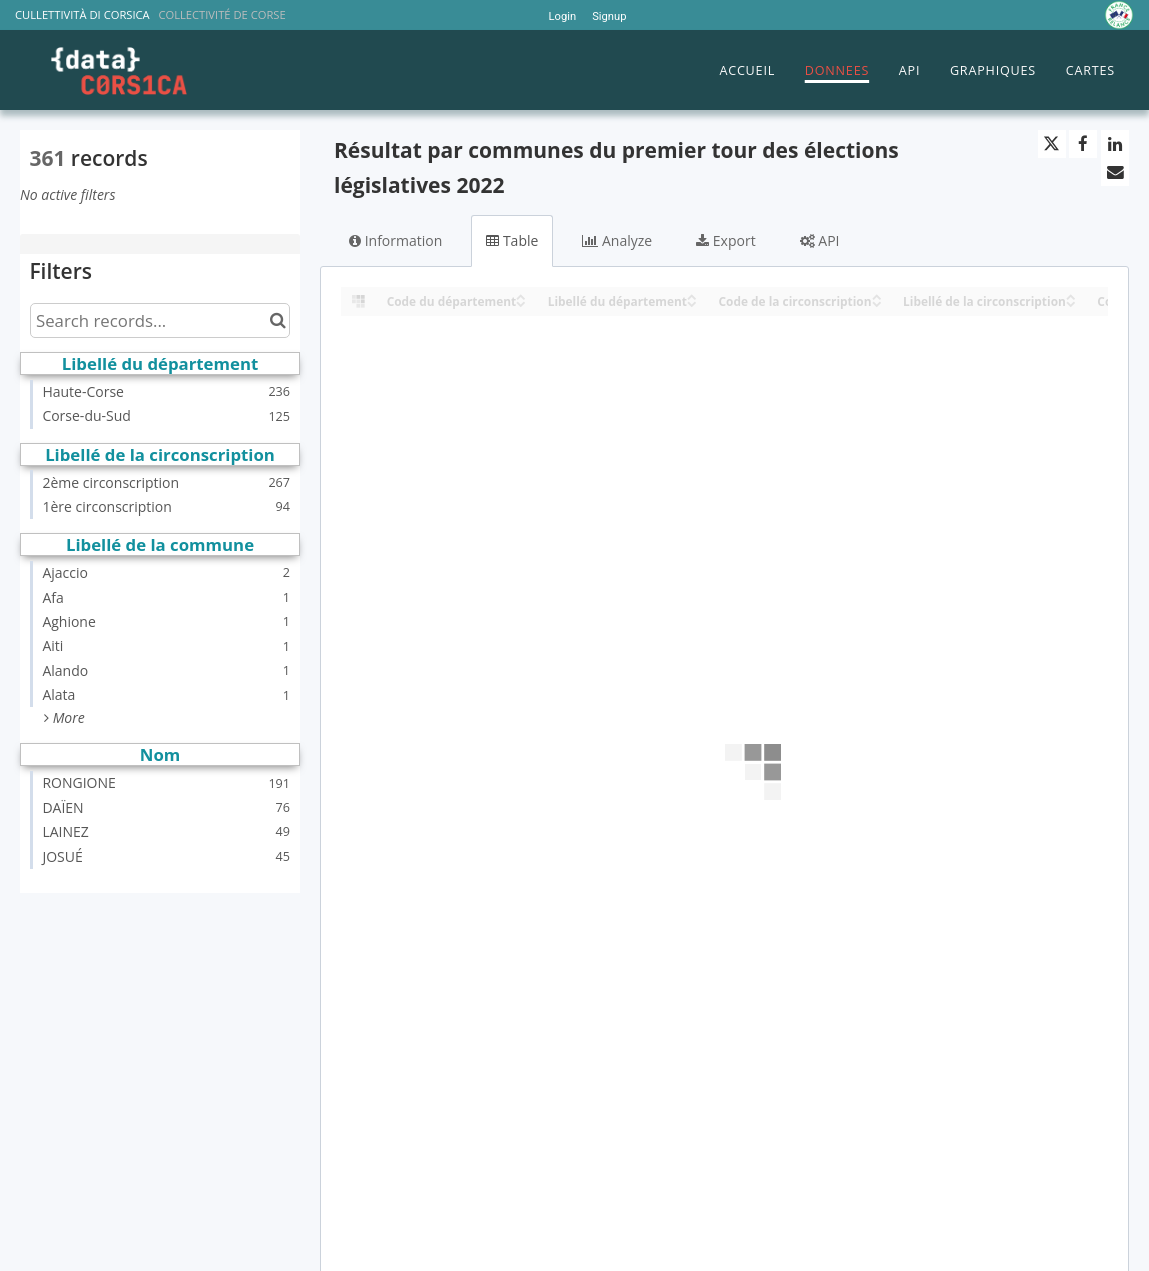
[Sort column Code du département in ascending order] (521, 295)
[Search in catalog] (277, 320)
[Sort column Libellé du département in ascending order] (692, 295)
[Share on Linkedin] (1115, 144)
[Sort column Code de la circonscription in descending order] (877, 302)
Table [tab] (512, 240)
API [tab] (820, 240)
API (909, 70)
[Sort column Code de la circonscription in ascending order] (877, 295)
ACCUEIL (747, 70)
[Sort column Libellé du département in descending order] (692, 302)
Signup (609, 16)
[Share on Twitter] (1052, 144)
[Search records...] (160, 320)
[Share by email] (1115, 172)
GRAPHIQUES (993, 70)
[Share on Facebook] (1083, 144)
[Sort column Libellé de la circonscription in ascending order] (1071, 295)
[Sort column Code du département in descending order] (521, 302)
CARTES (1090, 70)
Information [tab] (395, 240)
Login (563, 16)
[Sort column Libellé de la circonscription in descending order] (1071, 302)
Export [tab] (725, 240)
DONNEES (837, 70)
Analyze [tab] (617, 240)
